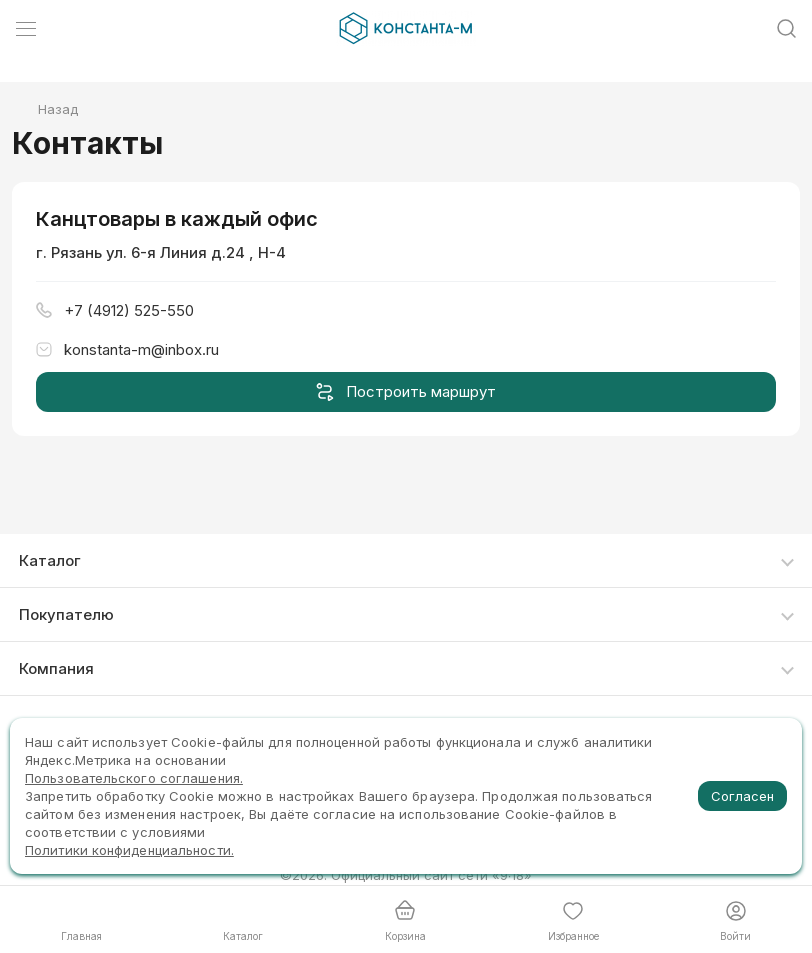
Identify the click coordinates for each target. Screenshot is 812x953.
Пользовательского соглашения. (134, 778)
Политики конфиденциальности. (129, 850)
